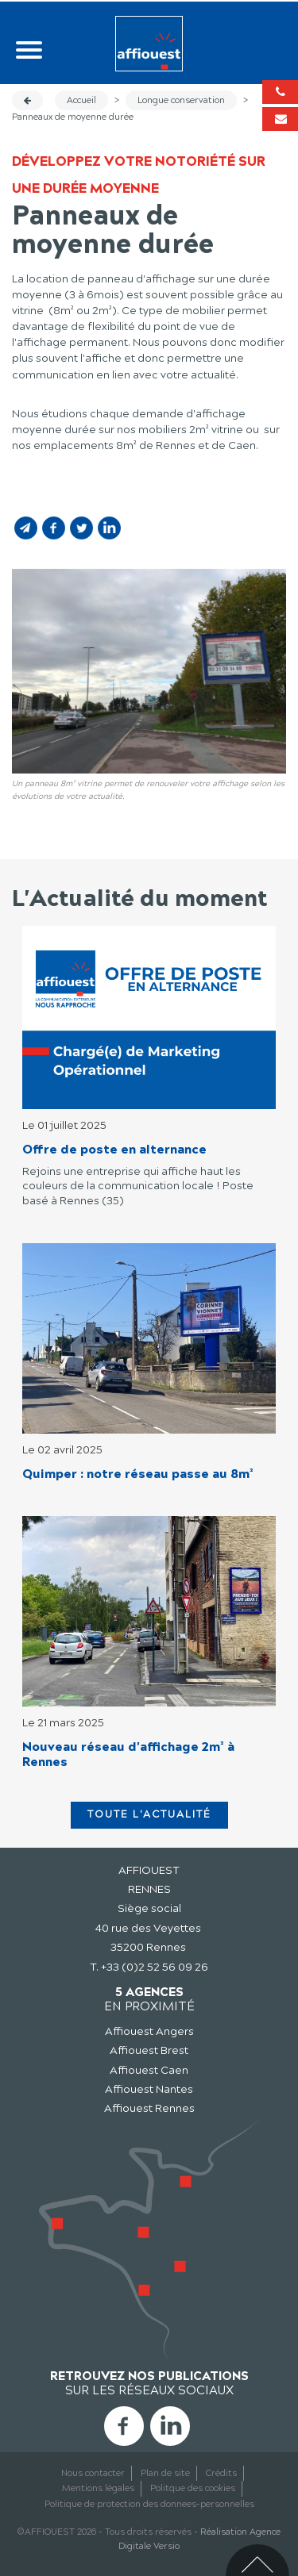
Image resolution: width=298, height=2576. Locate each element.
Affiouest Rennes (149, 2108)
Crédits (221, 2473)
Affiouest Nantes (149, 2089)
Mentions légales (98, 2488)
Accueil (81, 100)
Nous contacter (93, 2473)
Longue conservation (181, 100)
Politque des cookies (192, 2488)
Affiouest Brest (149, 2050)
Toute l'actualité (149, 1814)
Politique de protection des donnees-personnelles (149, 2504)
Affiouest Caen (149, 2070)
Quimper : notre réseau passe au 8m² (137, 1473)
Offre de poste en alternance (114, 1149)
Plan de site (165, 2473)
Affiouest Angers (149, 2031)
